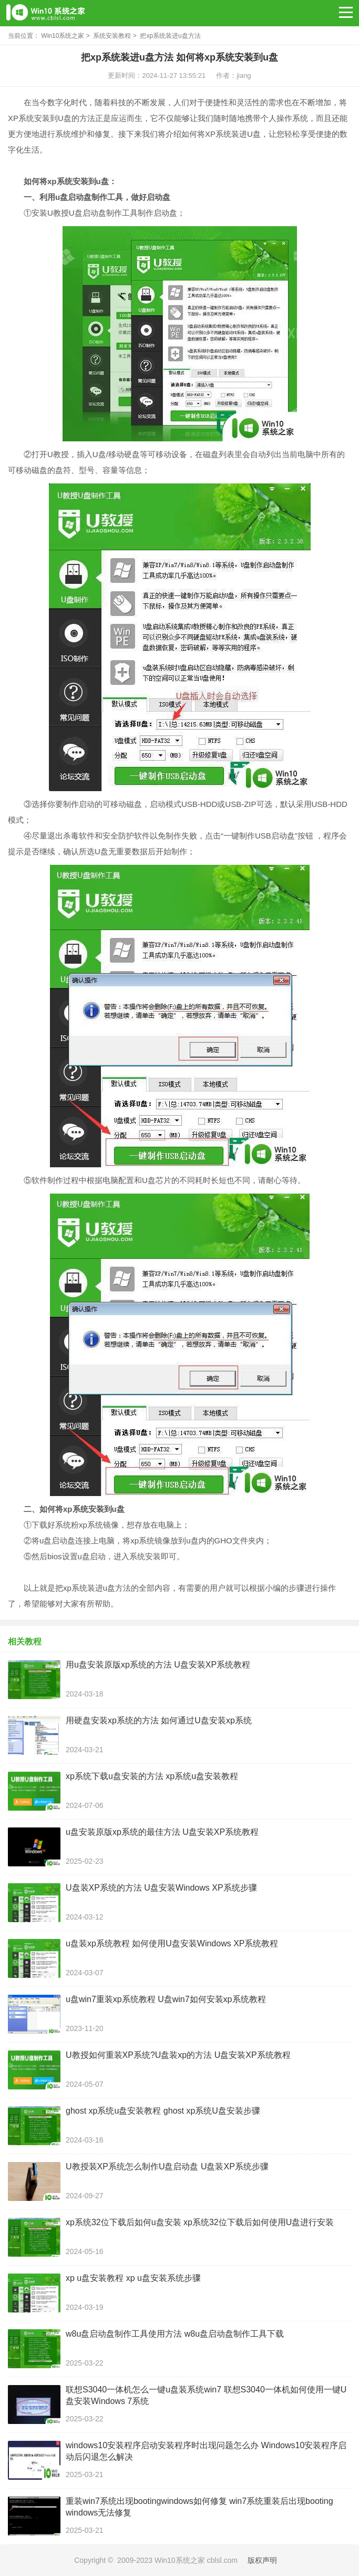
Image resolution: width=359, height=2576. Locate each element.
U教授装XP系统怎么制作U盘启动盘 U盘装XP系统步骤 (167, 2166)
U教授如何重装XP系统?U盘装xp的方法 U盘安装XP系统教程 (178, 2054)
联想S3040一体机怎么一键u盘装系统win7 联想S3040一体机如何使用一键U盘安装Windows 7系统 (206, 2395)
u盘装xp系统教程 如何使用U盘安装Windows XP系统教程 (172, 1943)
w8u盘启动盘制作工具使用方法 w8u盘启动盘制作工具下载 (175, 2333)
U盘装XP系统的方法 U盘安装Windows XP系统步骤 (161, 1887)
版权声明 (262, 2560)
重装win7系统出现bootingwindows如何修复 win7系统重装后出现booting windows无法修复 (199, 2507)
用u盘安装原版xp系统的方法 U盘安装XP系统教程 (158, 1664)
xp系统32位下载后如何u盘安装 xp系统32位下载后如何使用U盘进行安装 (200, 2222)
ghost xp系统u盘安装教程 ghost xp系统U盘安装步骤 (163, 2110)
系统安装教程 (112, 35)
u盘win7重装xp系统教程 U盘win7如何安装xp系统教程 (166, 1999)
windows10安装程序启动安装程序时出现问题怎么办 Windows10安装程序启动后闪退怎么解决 (206, 2451)
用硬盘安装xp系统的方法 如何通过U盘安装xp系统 (159, 1720)
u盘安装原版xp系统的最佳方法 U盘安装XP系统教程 (162, 1831)
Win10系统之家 (62, 35)
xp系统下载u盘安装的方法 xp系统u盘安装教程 (152, 1776)
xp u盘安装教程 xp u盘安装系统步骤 (133, 2278)
